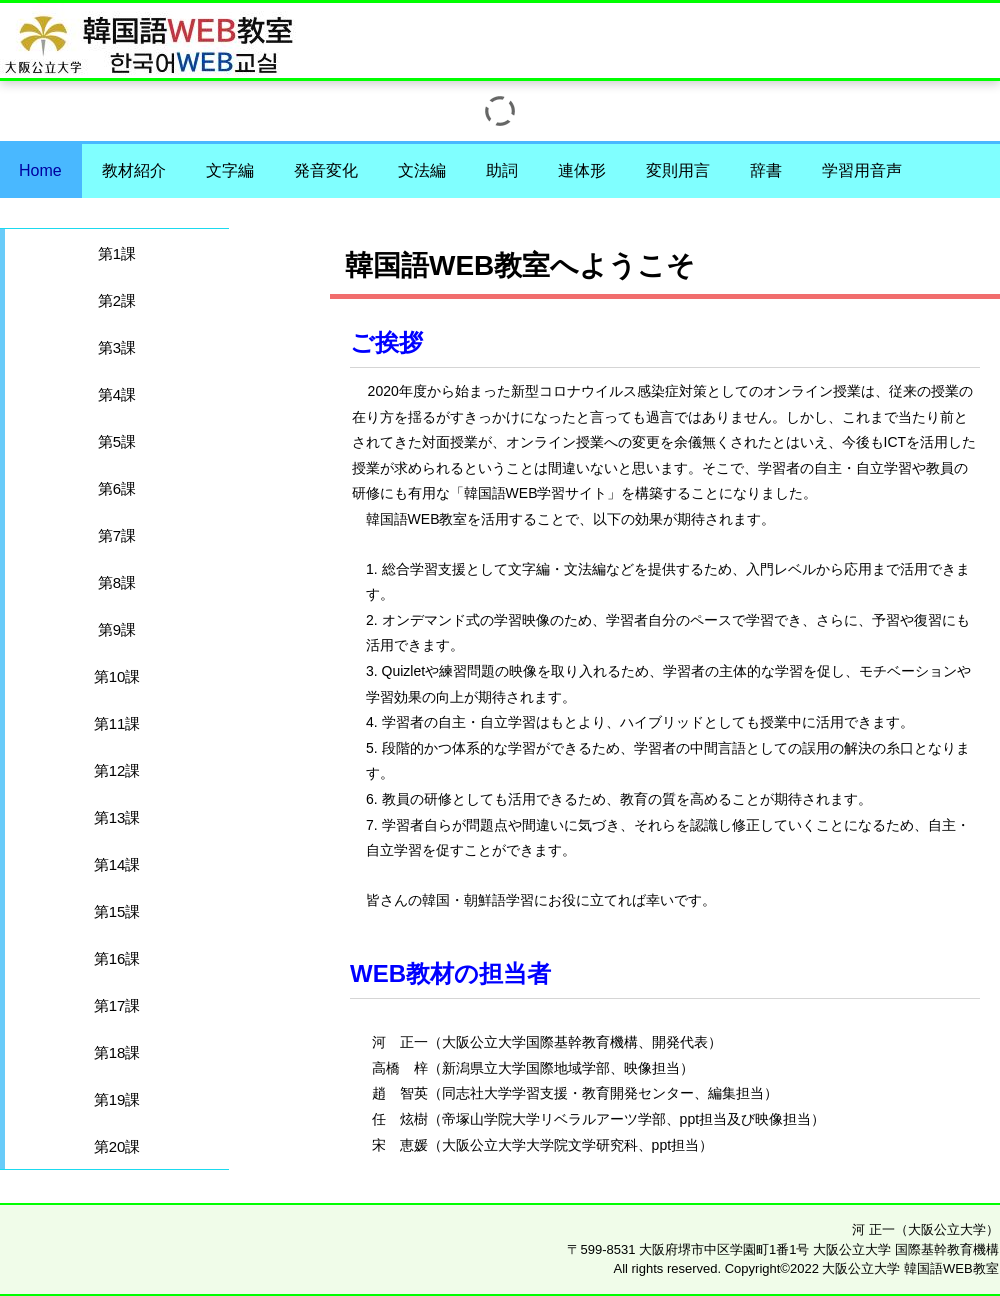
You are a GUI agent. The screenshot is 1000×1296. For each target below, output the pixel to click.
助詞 (502, 170)
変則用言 (678, 170)
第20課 (117, 1146)
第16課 (117, 958)
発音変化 (326, 170)
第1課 (117, 253)
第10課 (117, 676)
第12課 (117, 770)
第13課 (117, 817)
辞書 (766, 170)
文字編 (230, 170)
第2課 (117, 300)
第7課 (117, 535)
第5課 (117, 441)
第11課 (117, 723)
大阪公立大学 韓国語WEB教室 (742, 33)
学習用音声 (862, 170)
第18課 (117, 1052)
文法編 (422, 170)
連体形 (582, 170)
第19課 (117, 1099)
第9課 (117, 629)
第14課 (117, 864)
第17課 (117, 1005)
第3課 (117, 347)
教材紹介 (134, 170)
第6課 (117, 488)
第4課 (117, 394)
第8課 (117, 582)
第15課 (117, 911)
